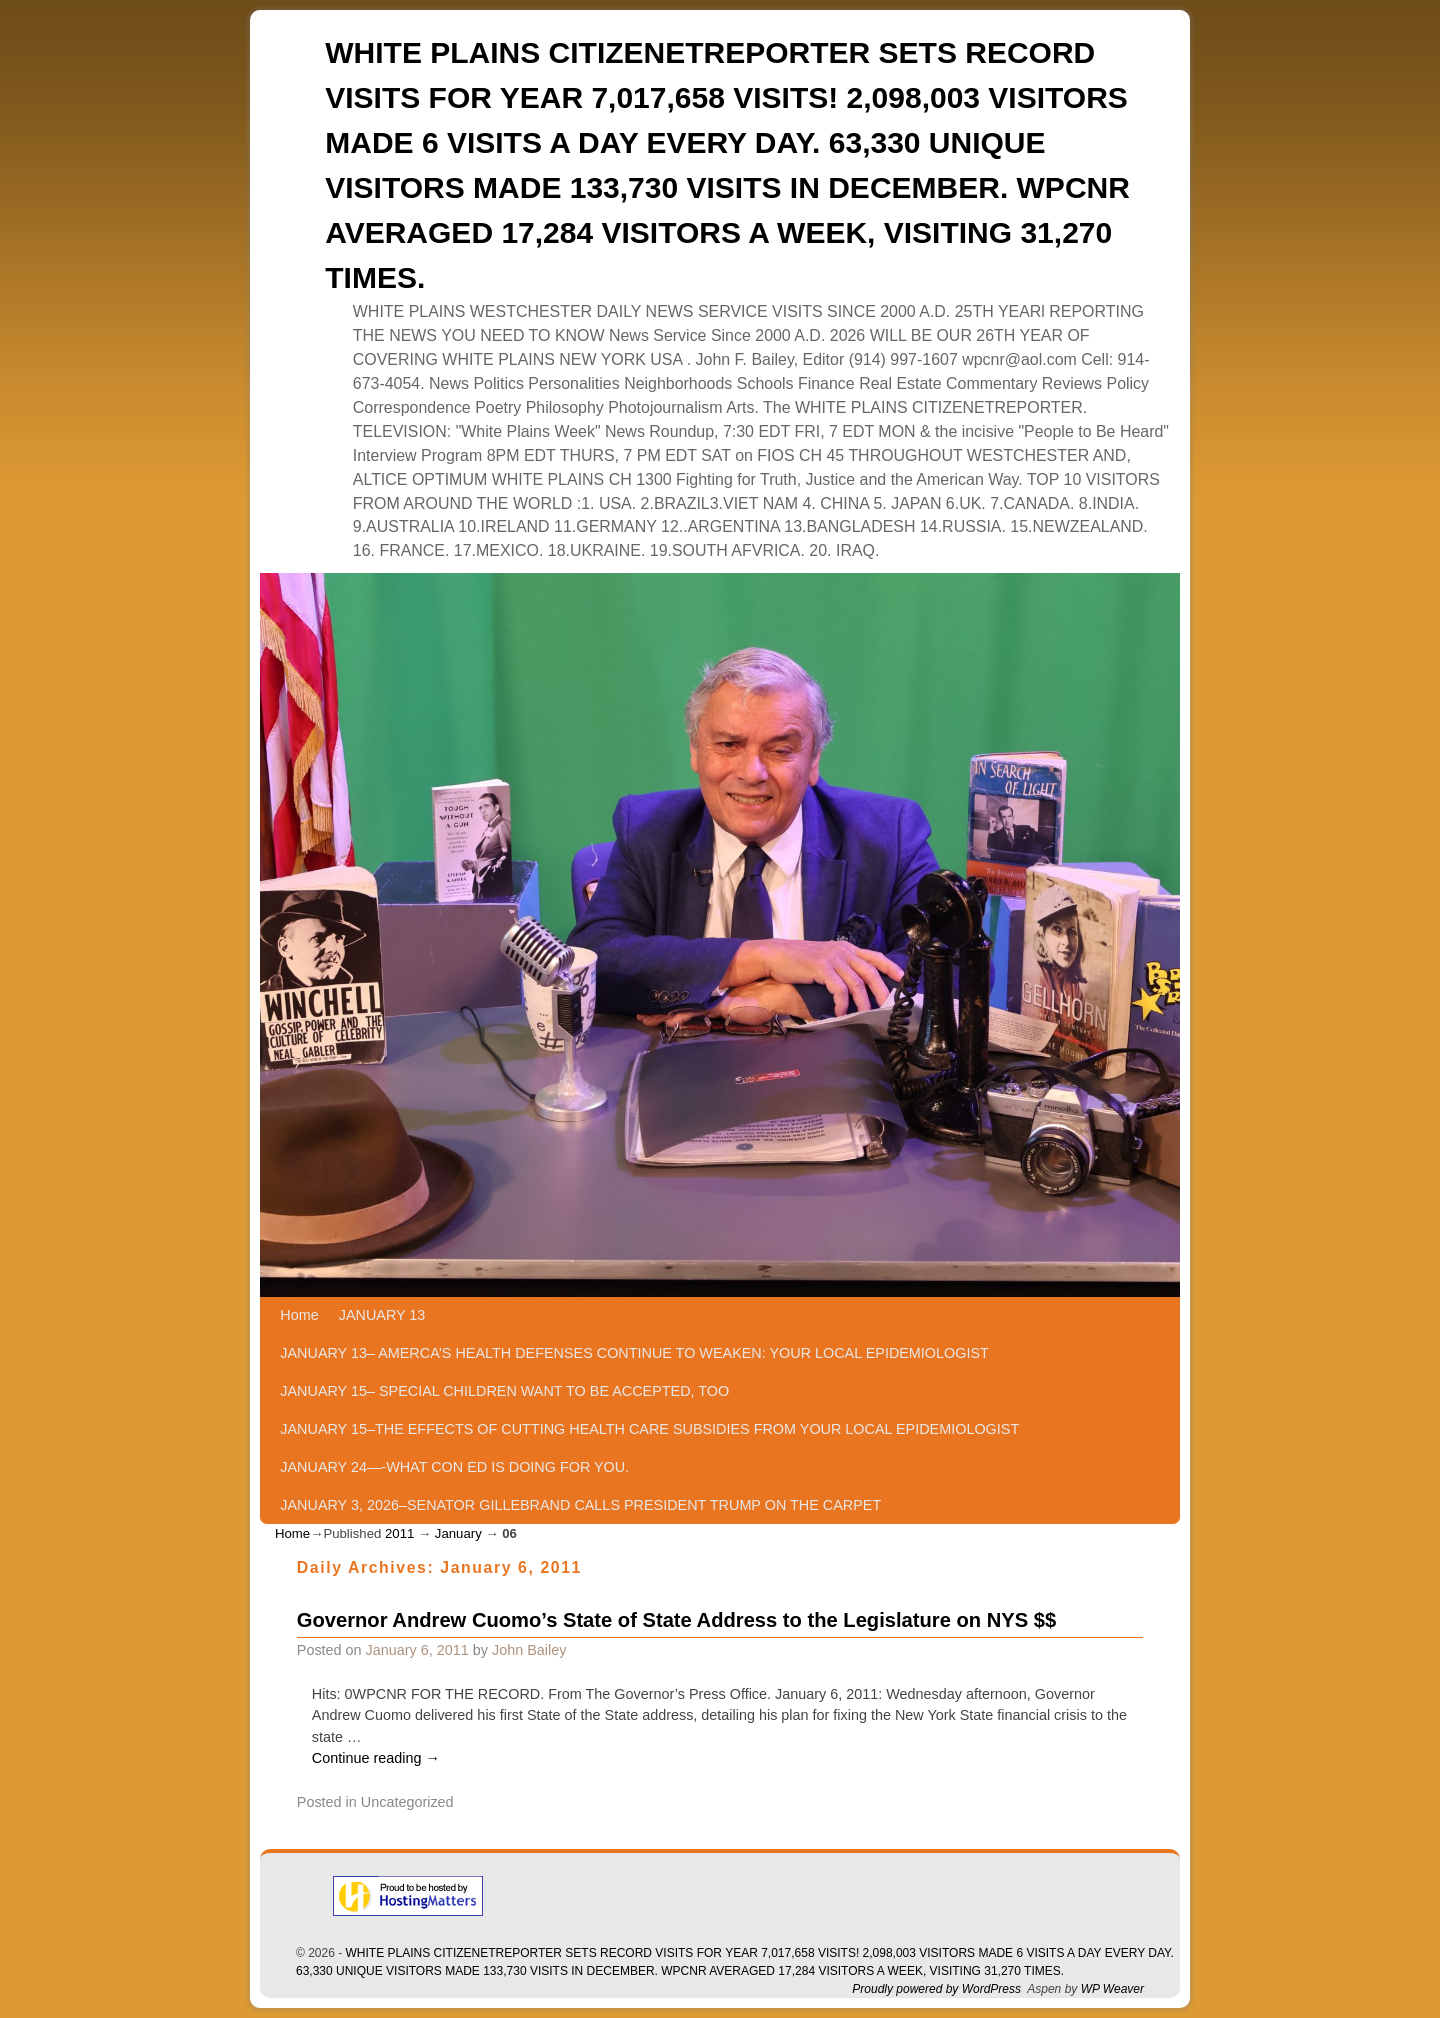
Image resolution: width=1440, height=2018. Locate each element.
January (458, 1533)
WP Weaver (1112, 1989)
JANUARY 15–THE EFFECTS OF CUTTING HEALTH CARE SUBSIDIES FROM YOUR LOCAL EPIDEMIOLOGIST (649, 1429)
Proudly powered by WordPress (936, 1989)
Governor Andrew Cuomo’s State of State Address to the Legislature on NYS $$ (676, 1620)
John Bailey (529, 1650)
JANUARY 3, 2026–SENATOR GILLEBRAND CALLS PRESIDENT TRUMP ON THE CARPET (580, 1505)
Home (299, 1315)
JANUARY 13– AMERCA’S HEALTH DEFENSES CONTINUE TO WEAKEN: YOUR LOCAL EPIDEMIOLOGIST (634, 1353)
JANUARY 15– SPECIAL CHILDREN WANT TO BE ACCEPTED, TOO (504, 1391)
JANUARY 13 (382, 1315)
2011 (399, 1533)
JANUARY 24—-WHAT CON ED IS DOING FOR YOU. (454, 1467)
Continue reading (376, 1758)
